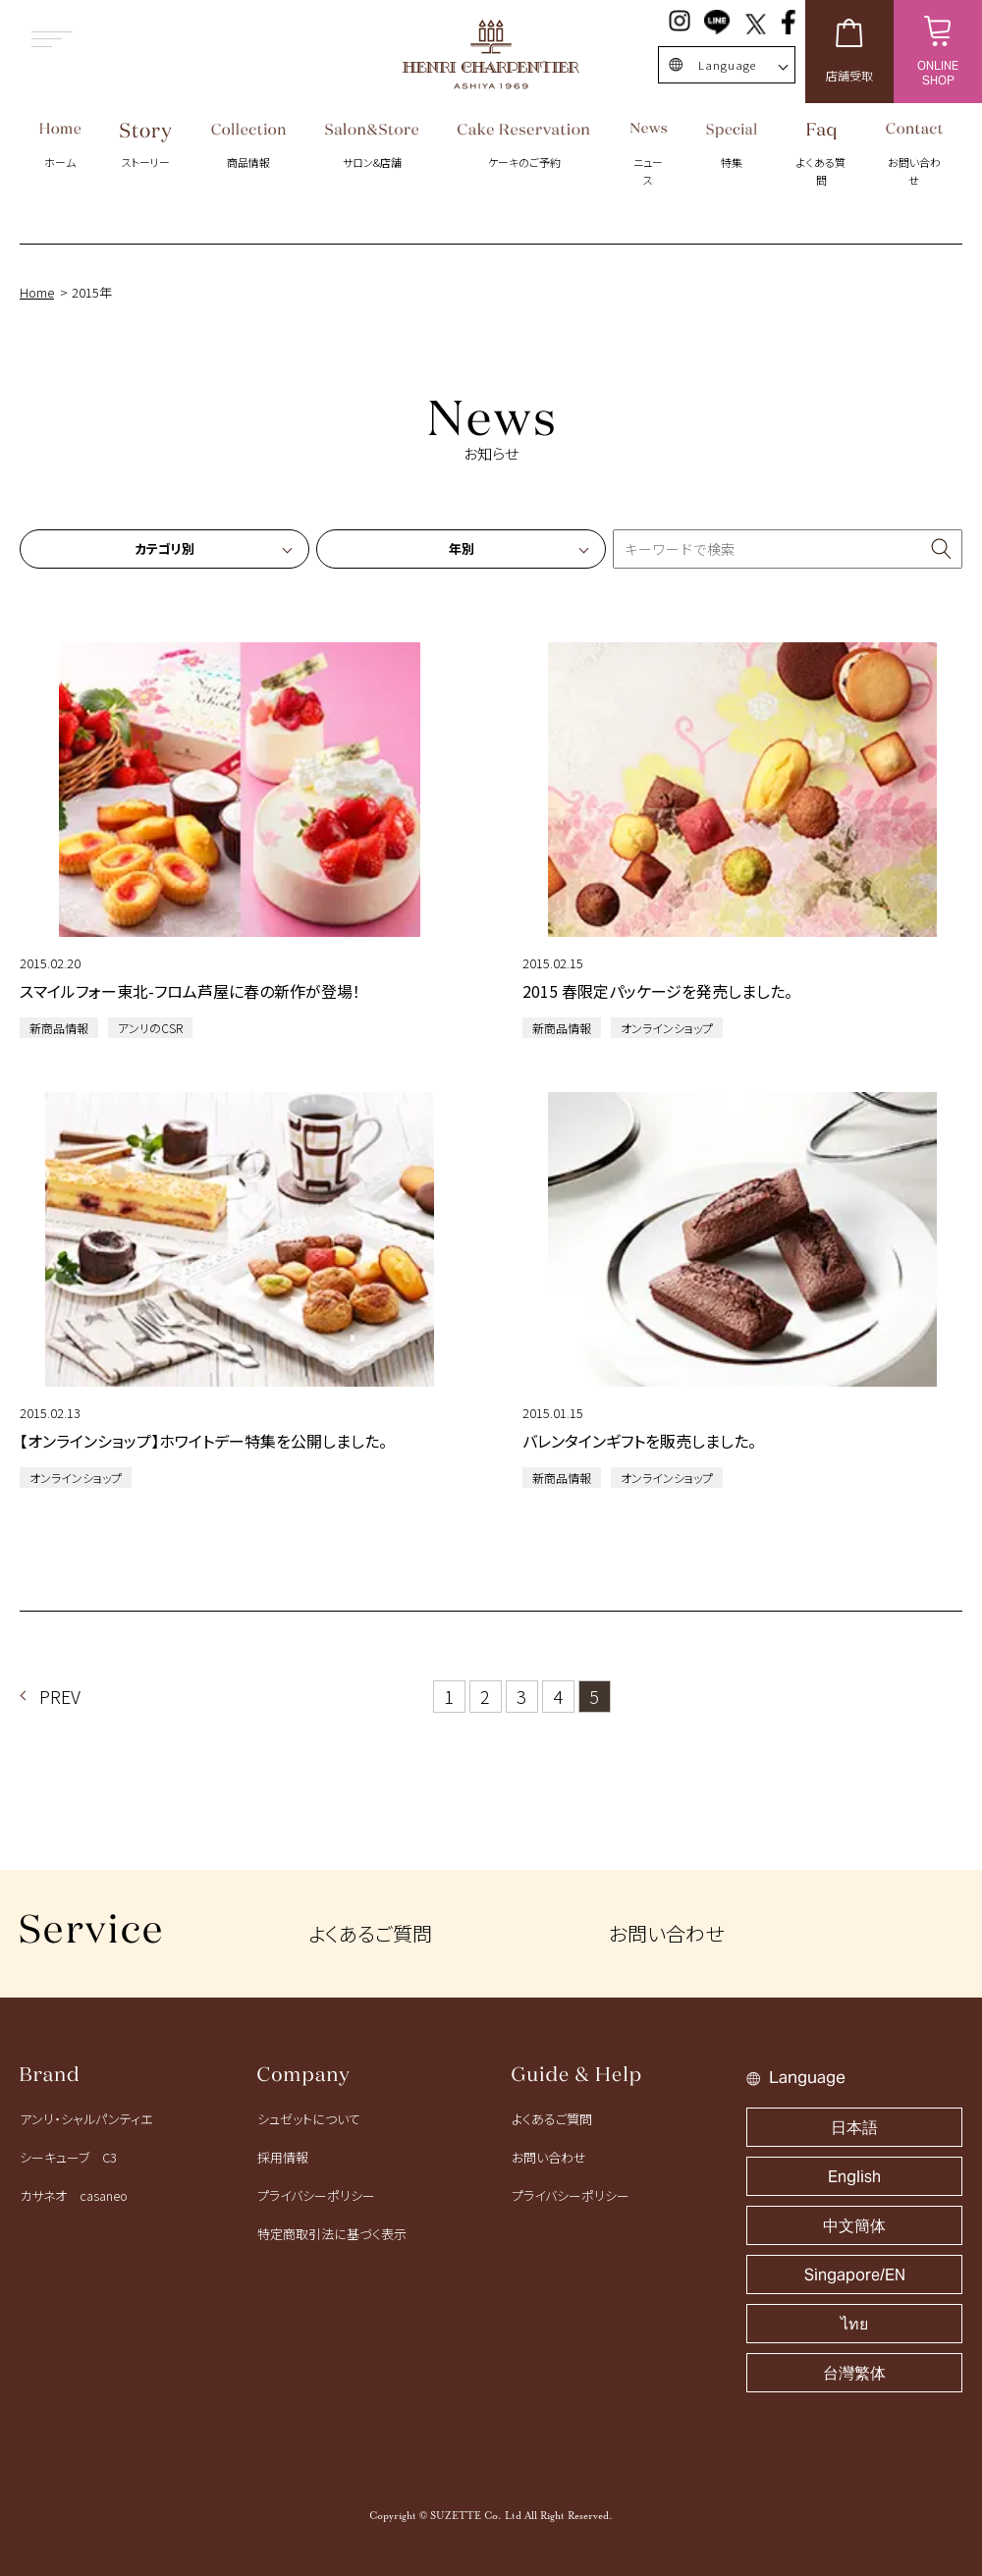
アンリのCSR (150, 1027)
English (854, 2176)
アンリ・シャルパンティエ (86, 2119)
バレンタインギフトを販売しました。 (639, 1440)
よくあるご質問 (370, 1933)
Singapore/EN (854, 2275)
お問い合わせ (666, 1933)
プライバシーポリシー (316, 2195)
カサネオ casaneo (74, 2195)
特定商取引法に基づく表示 (332, 2233)
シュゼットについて (308, 2119)
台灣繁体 (854, 2373)
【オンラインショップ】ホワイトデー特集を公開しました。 (203, 1440)
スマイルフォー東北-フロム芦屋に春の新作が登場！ (190, 991)
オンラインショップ (667, 1027)
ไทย (854, 2324)
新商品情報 (58, 1027)
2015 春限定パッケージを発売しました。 (657, 991)
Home (37, 292)
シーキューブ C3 (68, 2157)
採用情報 (282, 2157)
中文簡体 (854, 2226)
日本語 (854, 2127)
